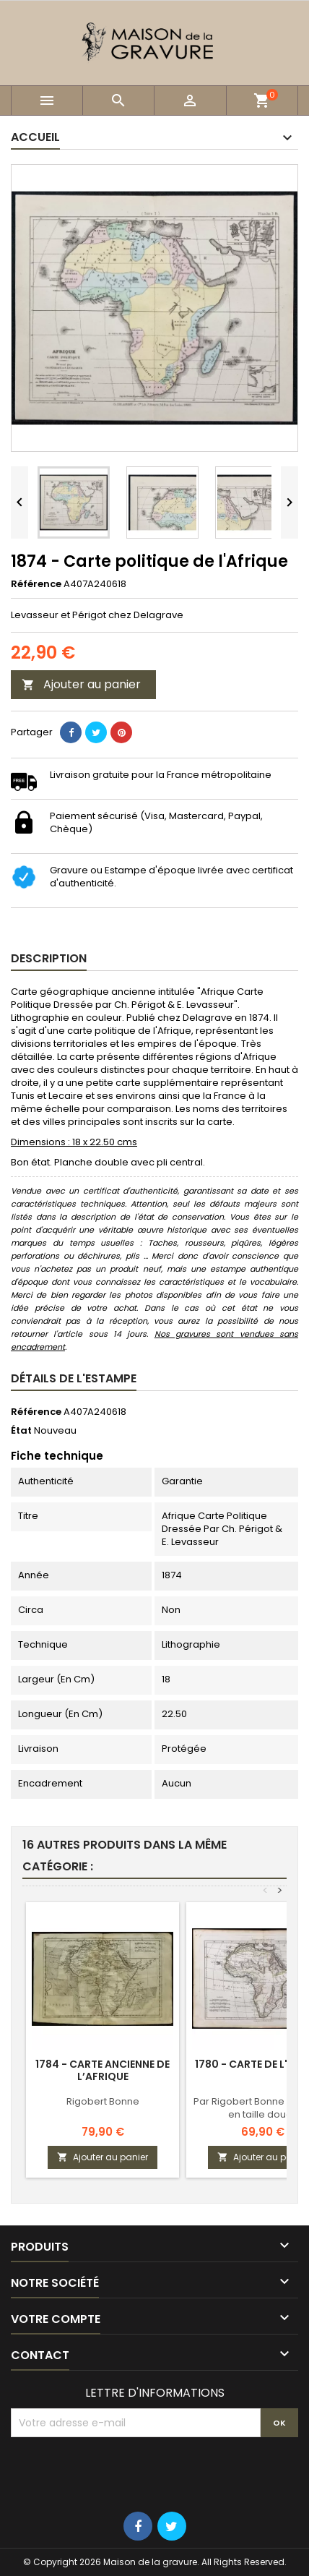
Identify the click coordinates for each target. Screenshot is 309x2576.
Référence (36, 584)
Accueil (35, 137)
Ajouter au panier (81, 684)
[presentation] (120, 2472)
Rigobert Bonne (102, 2101)
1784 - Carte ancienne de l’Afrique (102, 2070)
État (21, 1430)
